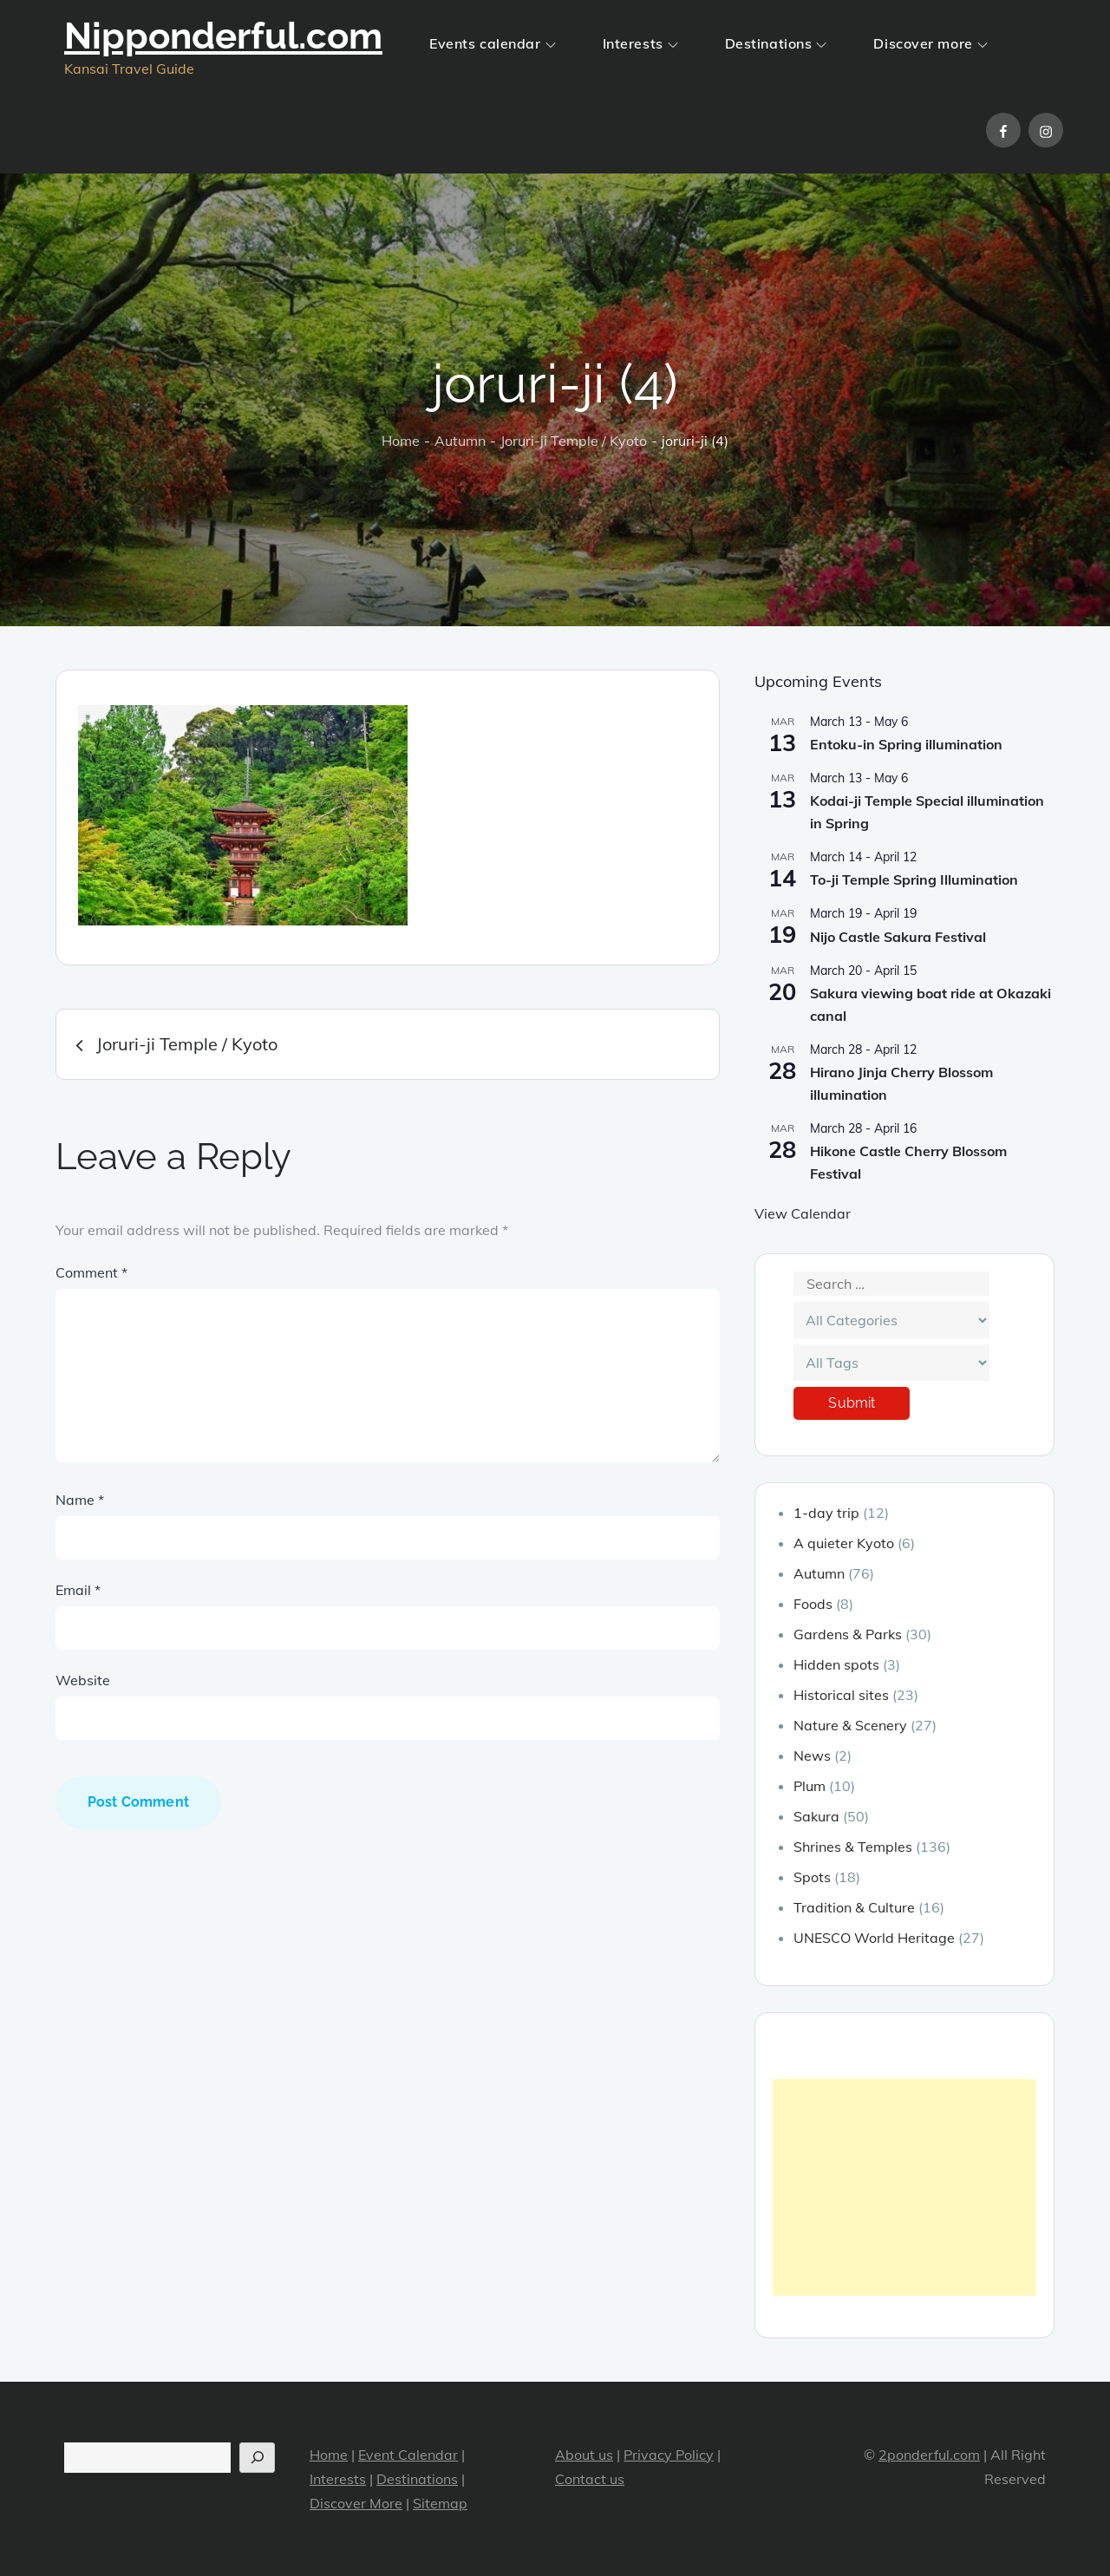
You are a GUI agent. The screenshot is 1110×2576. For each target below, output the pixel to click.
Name (80, 1499)
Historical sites (841, 1694)
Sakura (816, 1816)
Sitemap (440, 2503)
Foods (812, 1603)
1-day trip (826, 1512)
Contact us (589, 2479)
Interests (640, 43)
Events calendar (492, 43)
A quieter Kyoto (843, 1543)
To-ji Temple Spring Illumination (914, 879)
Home (329, 2454)
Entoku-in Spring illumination (906, 744)
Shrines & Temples (852, 1846)
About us (584, 2454)
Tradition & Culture (854, 1907)
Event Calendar (408, 2454)
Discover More (356, 2503)
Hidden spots (836, 1664)
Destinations (776, 43)
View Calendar (802, 1213)
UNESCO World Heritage (874, 1937)
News (812, 1755)
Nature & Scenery (850, 1725)
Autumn (819, 1573)
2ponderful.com (929, 2454)
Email (78, 1590)
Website (83, 1680)
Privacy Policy (669, 2454)
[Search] (257, 2457)
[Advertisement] (904, 2187)
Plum (809, 1786)
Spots (812, 1877)
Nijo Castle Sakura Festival (898, 936)
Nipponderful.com (223, 36)
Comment (91, 1272)
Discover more (930, 43)
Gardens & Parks (847, 1634)
